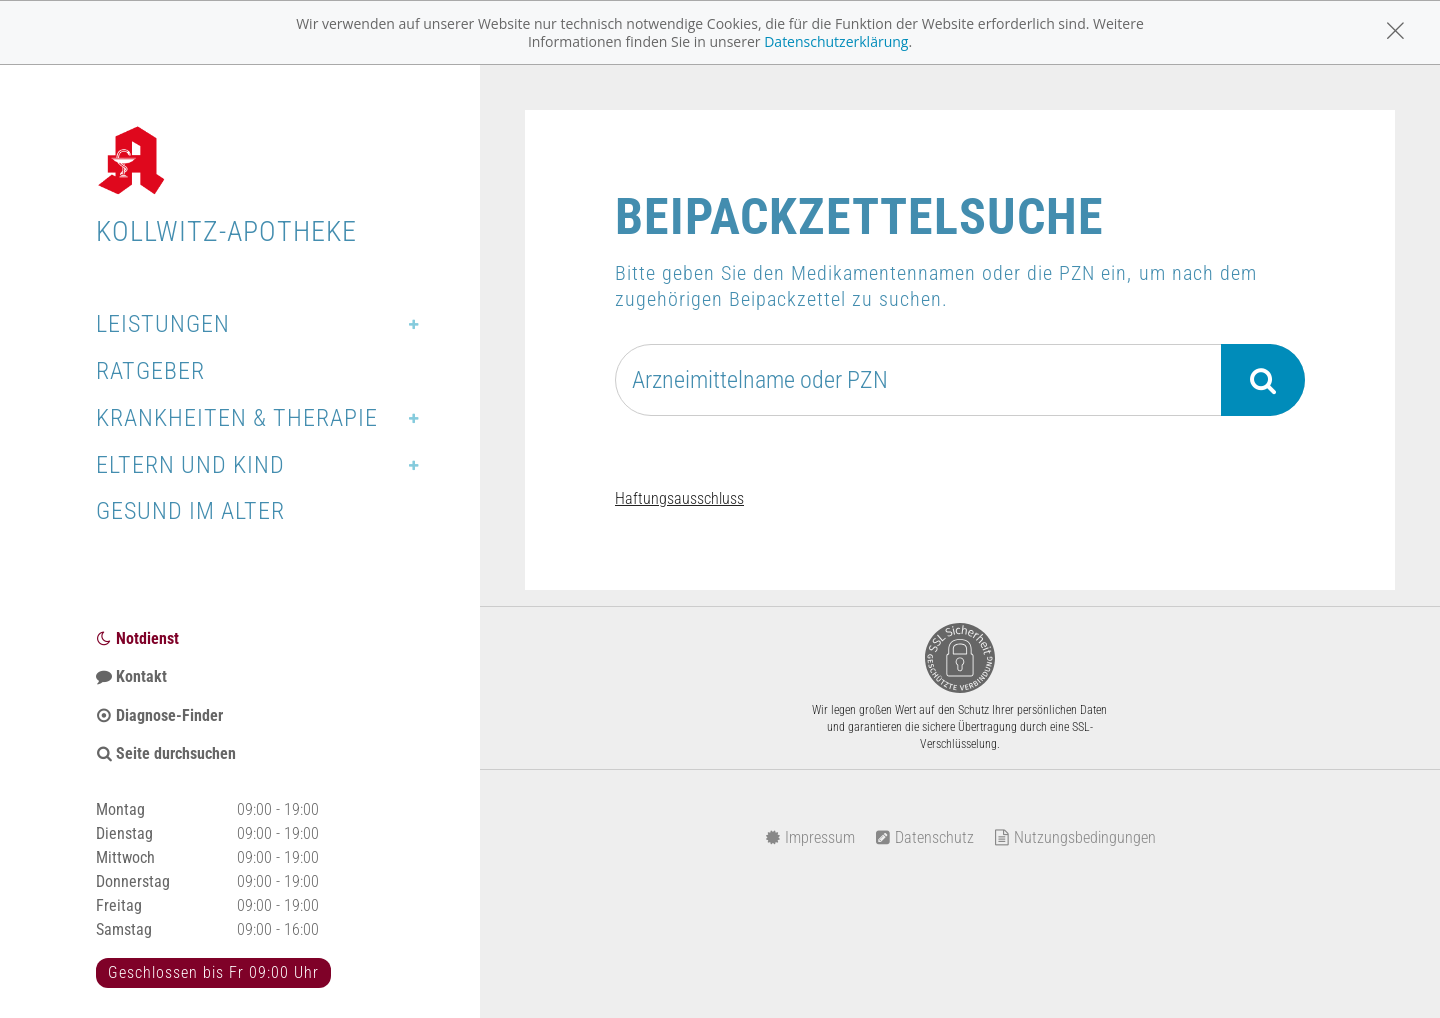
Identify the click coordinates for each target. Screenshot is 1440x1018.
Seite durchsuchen (166, 753)
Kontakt (131, 676)
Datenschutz (924, 837)
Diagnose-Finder (159, 715)
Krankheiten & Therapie (237, 418)
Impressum (810, 837)
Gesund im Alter (190, 511)
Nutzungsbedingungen (1075, 837)
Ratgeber (150, 371)
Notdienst (137, 638)
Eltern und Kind (190, 465)
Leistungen (163, 324)
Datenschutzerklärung (836, 41)
